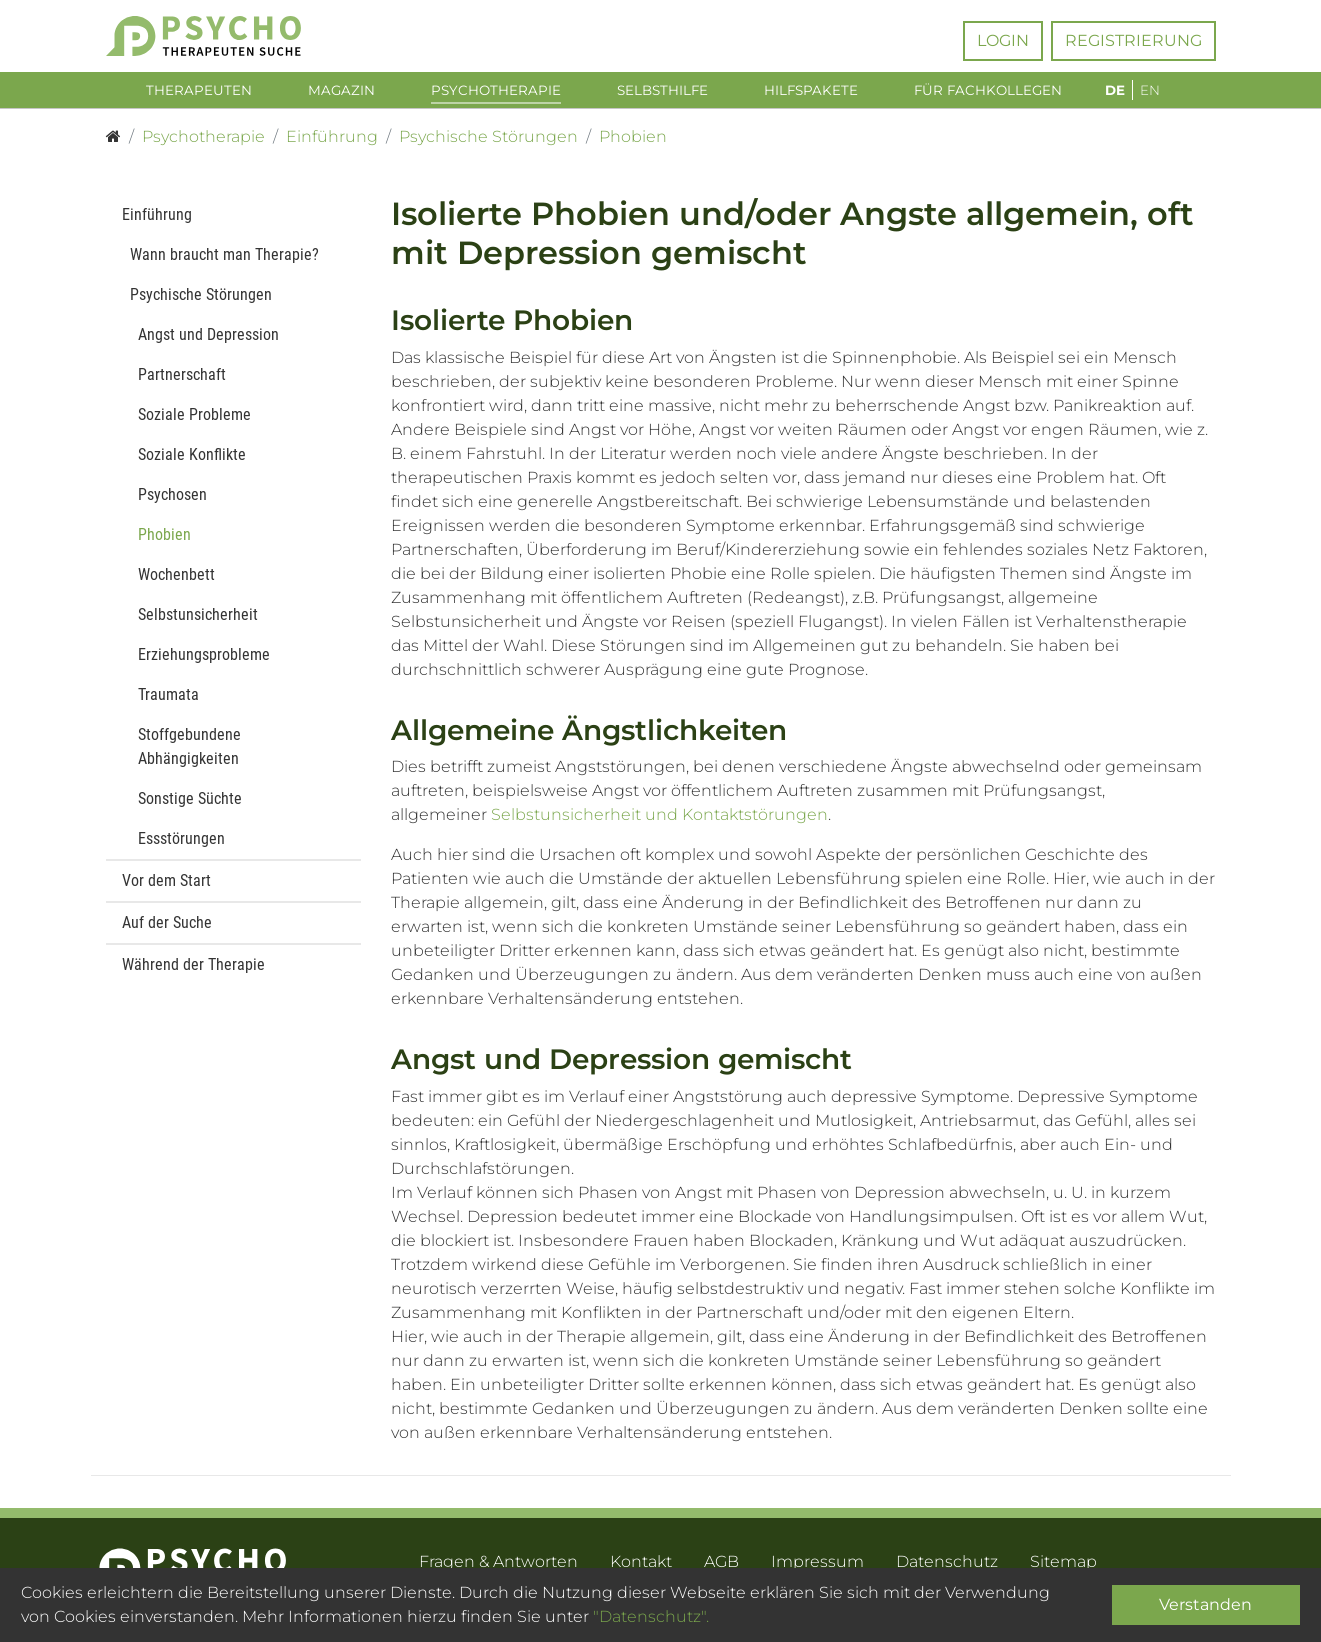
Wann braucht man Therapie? (224, 266)
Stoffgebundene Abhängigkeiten (189, 758)
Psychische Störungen (201, 306)
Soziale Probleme (194, 426)
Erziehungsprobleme (204, 666)
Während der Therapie (193, 976)
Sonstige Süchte (190, 810)
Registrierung (1133, 40)
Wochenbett (176, 586)
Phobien (164, 546)
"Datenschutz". (651, 1616)
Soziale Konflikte (192, 466)
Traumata (168, 706)
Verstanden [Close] (1205, 1604)
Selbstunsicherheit (198, 626)
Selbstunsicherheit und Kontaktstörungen (659, 826)
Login (1003, 40)
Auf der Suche (167, 934)
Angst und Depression (208, 346)
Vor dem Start (166, 892)
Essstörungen (181, 850)
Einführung (157, 226)
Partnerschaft (182, 386)
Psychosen (172, 506)
